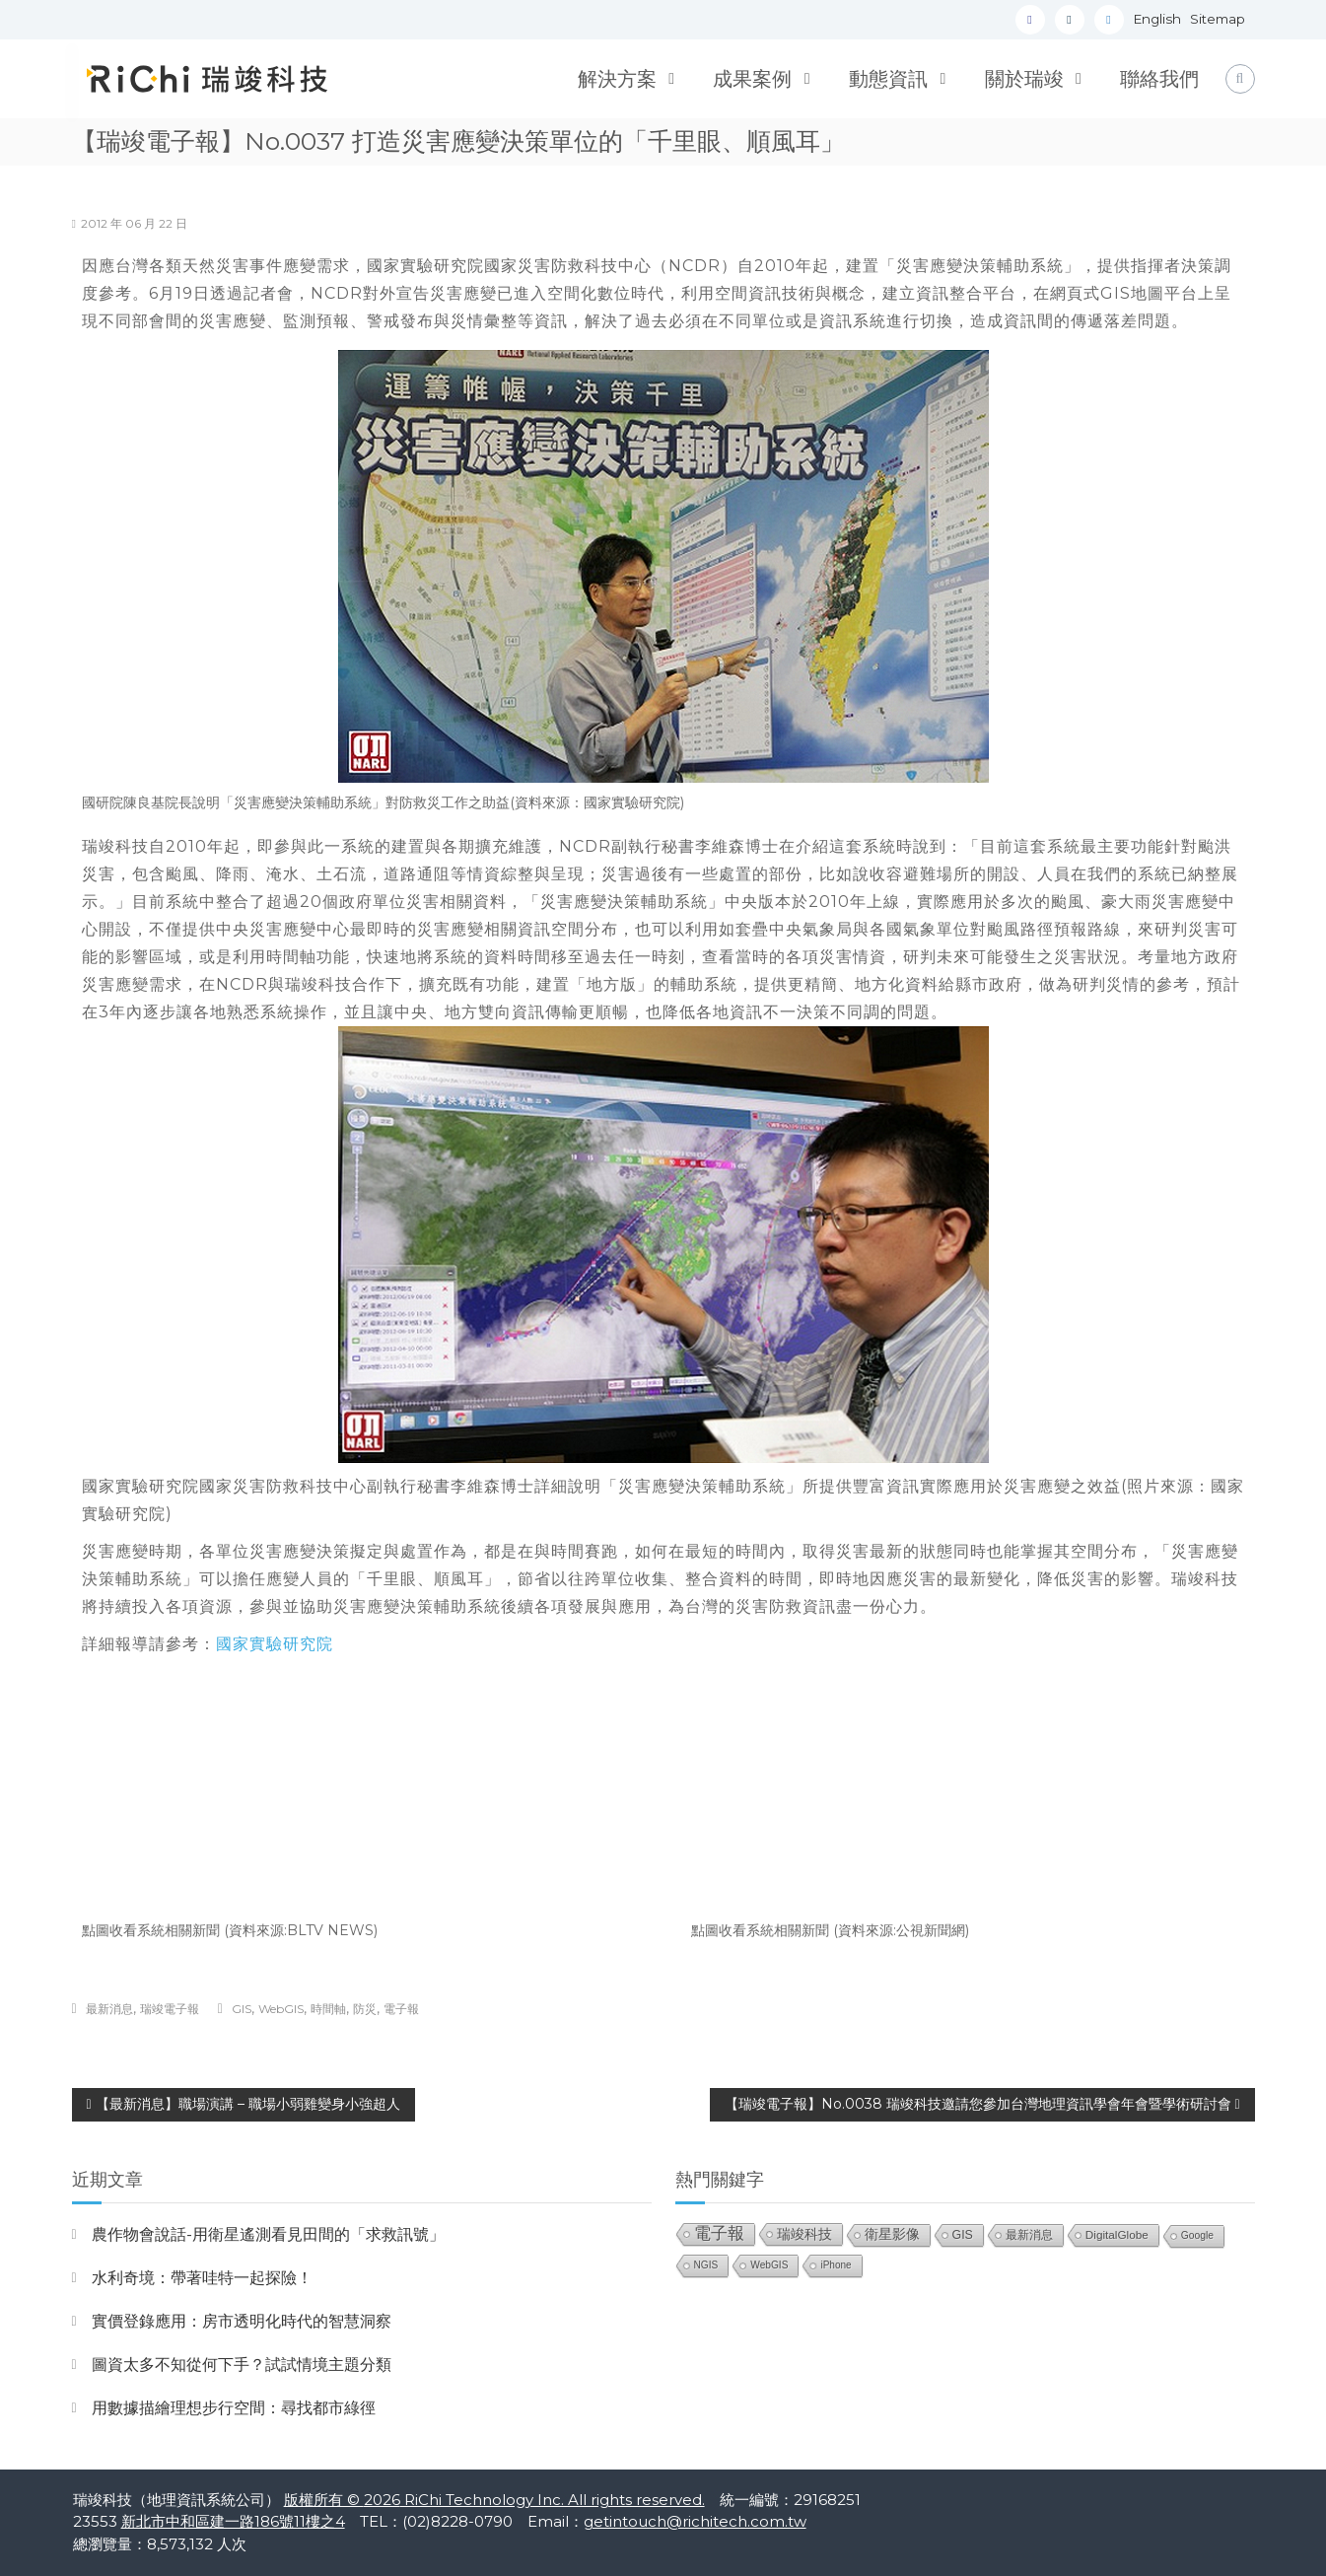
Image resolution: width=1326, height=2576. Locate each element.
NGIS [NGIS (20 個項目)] (706, 2265)
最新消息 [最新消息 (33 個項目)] (1029, 2235)
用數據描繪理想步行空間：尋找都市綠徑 (234, 2408)
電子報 (401, 2008)
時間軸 (328, 2008)
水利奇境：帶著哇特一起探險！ (202, 2277)
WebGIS (281, 2008)
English (1157, 19)
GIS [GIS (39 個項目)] (962, 2235)
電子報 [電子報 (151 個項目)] (719, 2233)
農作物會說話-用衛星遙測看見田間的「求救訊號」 (268, 2234)
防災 (365, 2008)
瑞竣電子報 (169, 2008)
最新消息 (109, 2008)
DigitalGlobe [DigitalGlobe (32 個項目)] (1117, 2234)
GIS (241, 2008)
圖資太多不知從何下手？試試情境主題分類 (241, 2364)
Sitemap (1217, 19)
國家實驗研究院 (274, 1644)
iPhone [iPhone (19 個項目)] (835, 2265)
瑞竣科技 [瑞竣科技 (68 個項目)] (804, 2234)
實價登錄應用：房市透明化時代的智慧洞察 (241, 2321)
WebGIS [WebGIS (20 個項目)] (769, 2265)
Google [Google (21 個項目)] (1197, 2235)
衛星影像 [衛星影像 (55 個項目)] (892, 2234)
